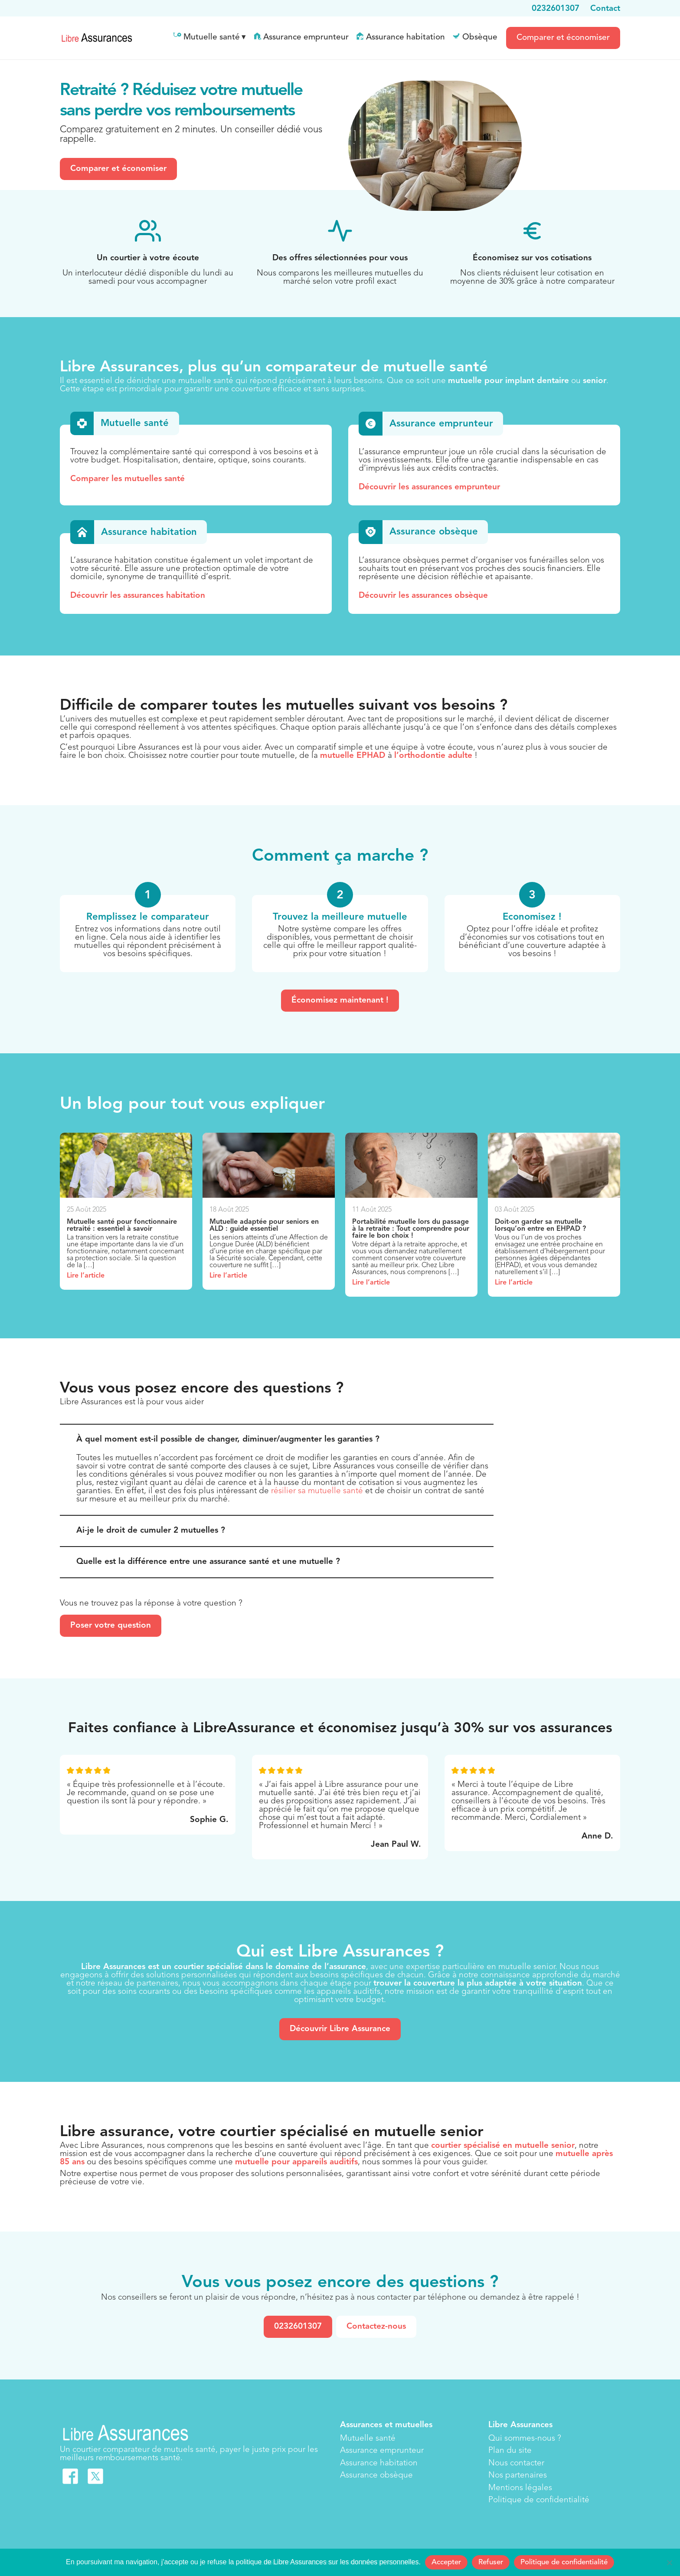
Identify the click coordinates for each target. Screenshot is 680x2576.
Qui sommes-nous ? (524, 2439)
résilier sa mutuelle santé (317, 1491)
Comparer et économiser (563, 38)
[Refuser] (669, 2562)
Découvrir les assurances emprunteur (429, 487)
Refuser (490, 2562)
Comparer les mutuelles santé (127, 479)
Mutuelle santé (211, 37)
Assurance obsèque (376, 2475)
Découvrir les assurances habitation (137, 596)
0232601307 (298, 2327)
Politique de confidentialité (538, 2500)
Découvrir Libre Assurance (340, 2029)
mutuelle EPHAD (352, 756)
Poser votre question (110, 1626)
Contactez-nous (376, 2327)
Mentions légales (520, 2488)
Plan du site (510, 2451)
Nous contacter (516, 2463)
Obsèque (479, 37)
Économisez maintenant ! (340, 1000)
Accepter (446, 2562)
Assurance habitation (405, 37)
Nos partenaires (517, 2475)
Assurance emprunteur (306, 37)
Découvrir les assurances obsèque (423, 596)
